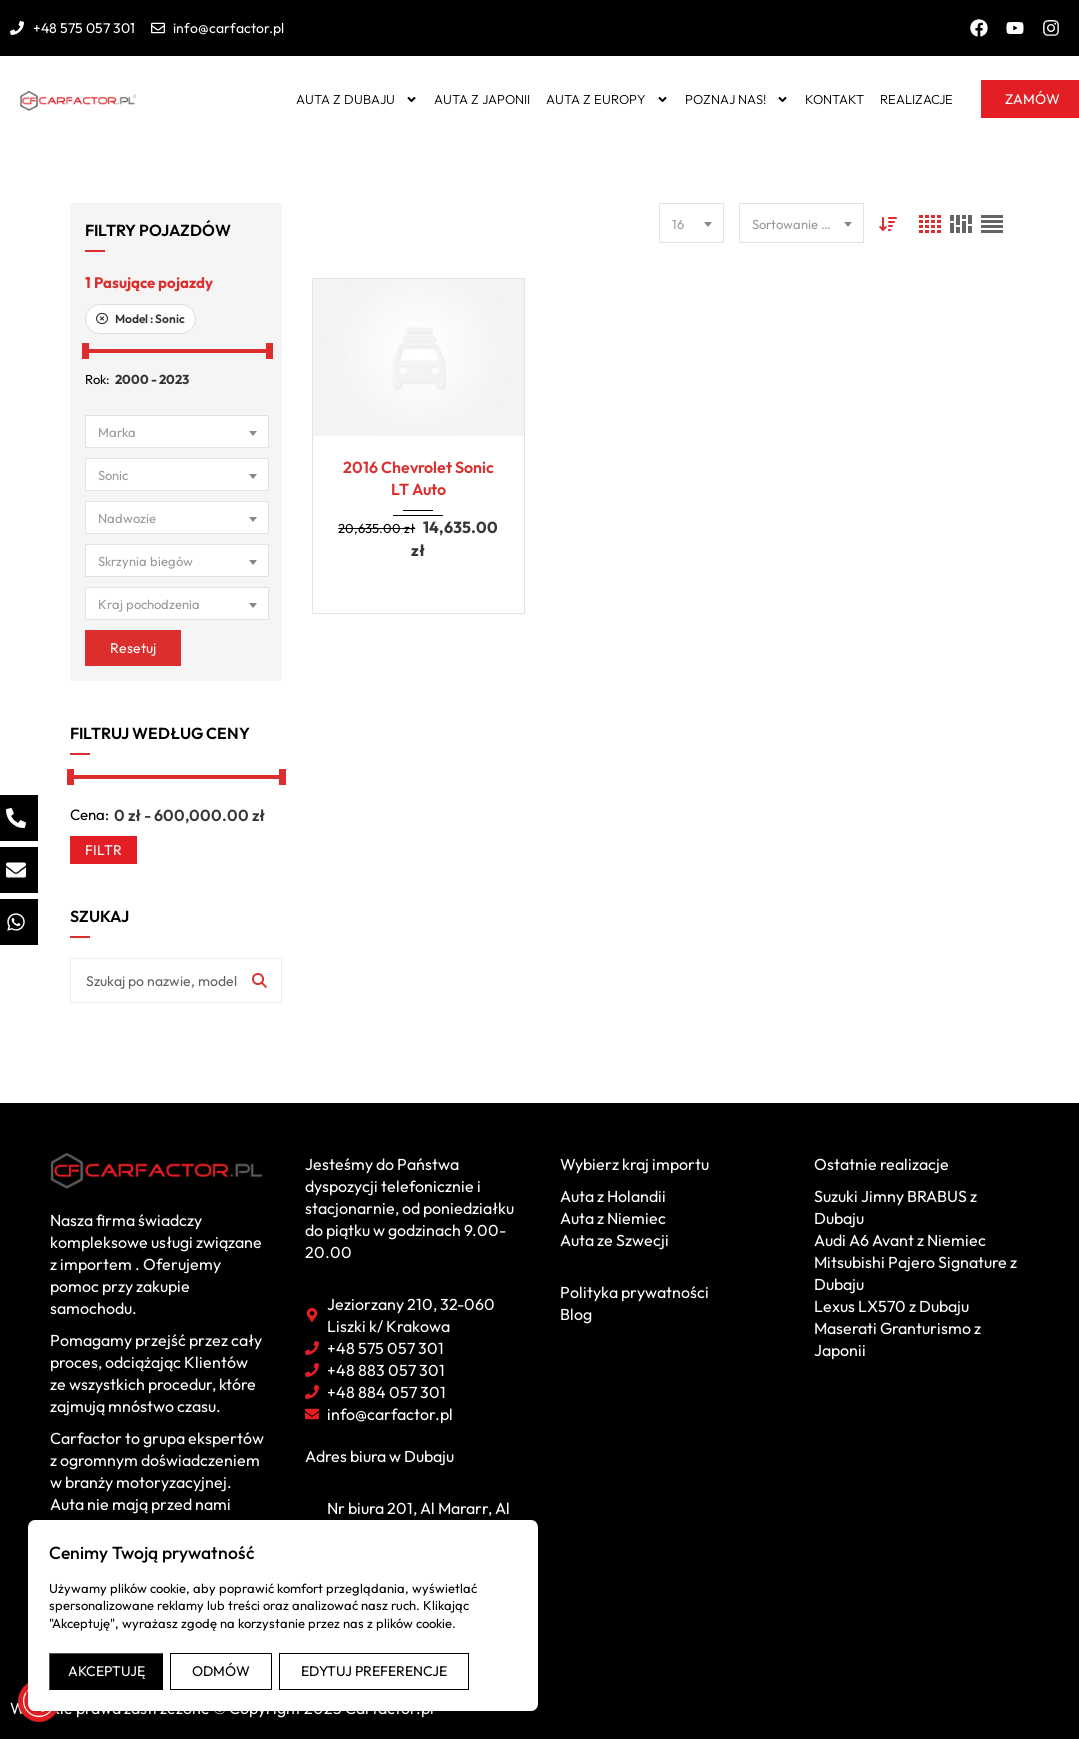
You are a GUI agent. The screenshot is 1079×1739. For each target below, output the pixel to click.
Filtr (103, 850)
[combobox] (177, 431)
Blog (576, 1314)
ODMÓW (221, 1671)
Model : (140, 318)
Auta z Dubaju (357, 99)
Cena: (89, 814)
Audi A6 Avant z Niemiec (900, 1240)
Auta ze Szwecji (614, 1240)
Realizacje (916, 99)
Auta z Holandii (613, 1196)
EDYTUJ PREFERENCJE (374, 1671)
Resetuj (133, 648)
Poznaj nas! (737, 99)
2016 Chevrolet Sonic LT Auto (418, 478)
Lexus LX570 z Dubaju (891, 1306)
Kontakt (834, 99)
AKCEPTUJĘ (106, 1671)
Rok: (97, 379)
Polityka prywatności (634, 1292)
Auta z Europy (607, 99)
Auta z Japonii (482, 99)
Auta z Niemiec (613, 1218)
